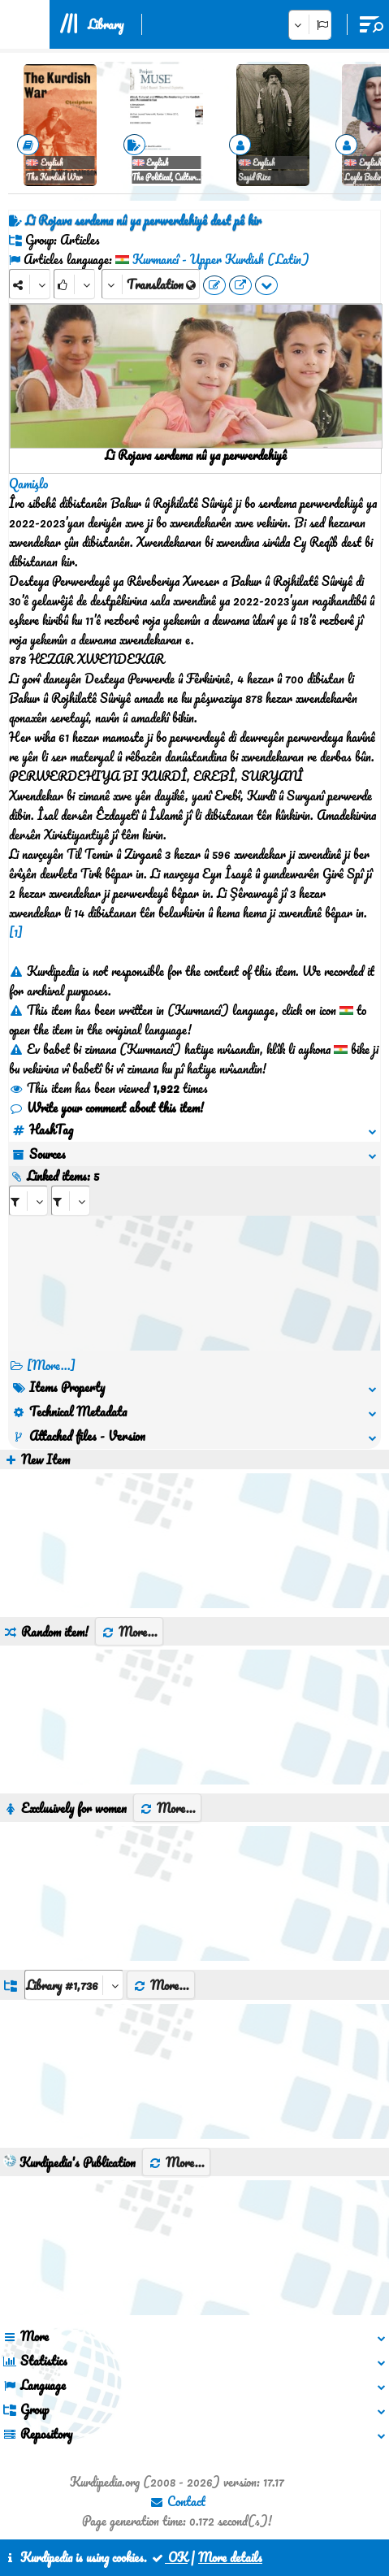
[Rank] (74, 284)
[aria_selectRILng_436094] (70, 1200)
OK (169, 2557)
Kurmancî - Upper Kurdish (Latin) (220, 259)
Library (105, 24)
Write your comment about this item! (106, 1107)
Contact (177, 2501)
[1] (16, 932)
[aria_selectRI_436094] (28, 1200)
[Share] (30, 284)
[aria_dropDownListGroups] (74, 1985)
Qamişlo (28, 483)
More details (230, 2557)
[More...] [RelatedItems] (51, 1365)
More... (129, 1631)
